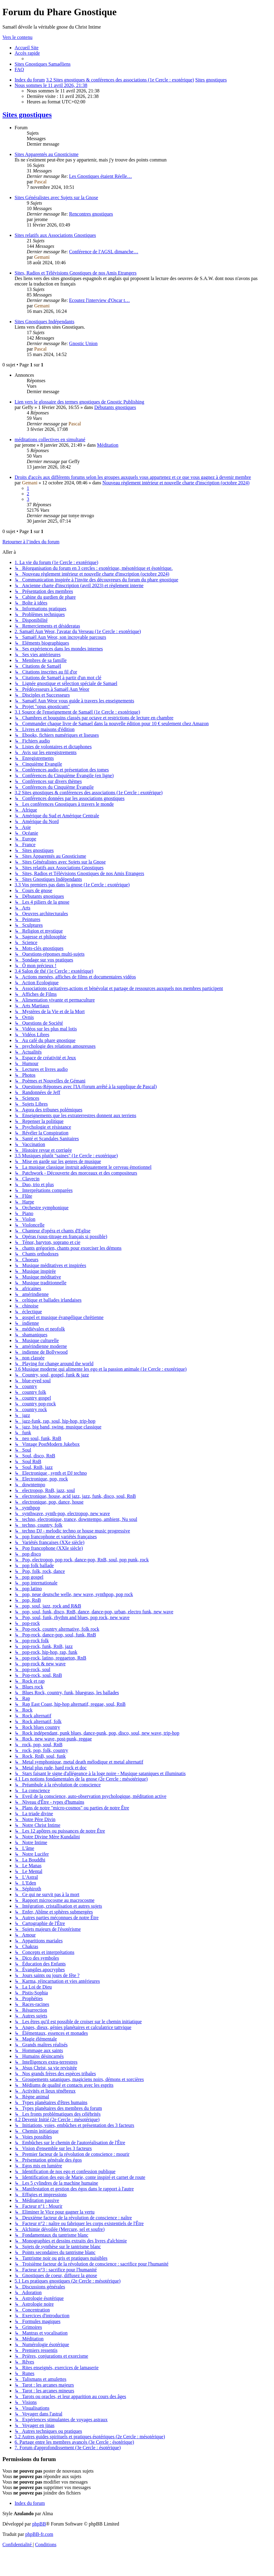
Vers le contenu (17, 37)
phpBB (39, 2523)
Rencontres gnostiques (91, 213)
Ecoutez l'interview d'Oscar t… (99, 300)
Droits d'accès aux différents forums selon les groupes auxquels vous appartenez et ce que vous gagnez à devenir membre (133, 477)
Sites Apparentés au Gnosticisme (46, 154)
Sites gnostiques (27, 115)
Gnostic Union (83, 343)
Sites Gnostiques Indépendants (44, 321)
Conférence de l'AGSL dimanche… (103, 251)
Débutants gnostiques (115, 407)
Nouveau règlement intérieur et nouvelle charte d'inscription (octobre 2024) (176, 482)
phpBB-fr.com (39, 2534)
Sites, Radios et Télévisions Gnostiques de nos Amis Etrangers (76, 272)
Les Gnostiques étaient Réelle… (100, 176)
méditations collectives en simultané (50, 439)
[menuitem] (27, 47)
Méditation (107, 445)
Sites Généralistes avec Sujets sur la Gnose (56, 197)
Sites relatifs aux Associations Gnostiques (55, 235)
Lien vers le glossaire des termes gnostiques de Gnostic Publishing (79, 401)
